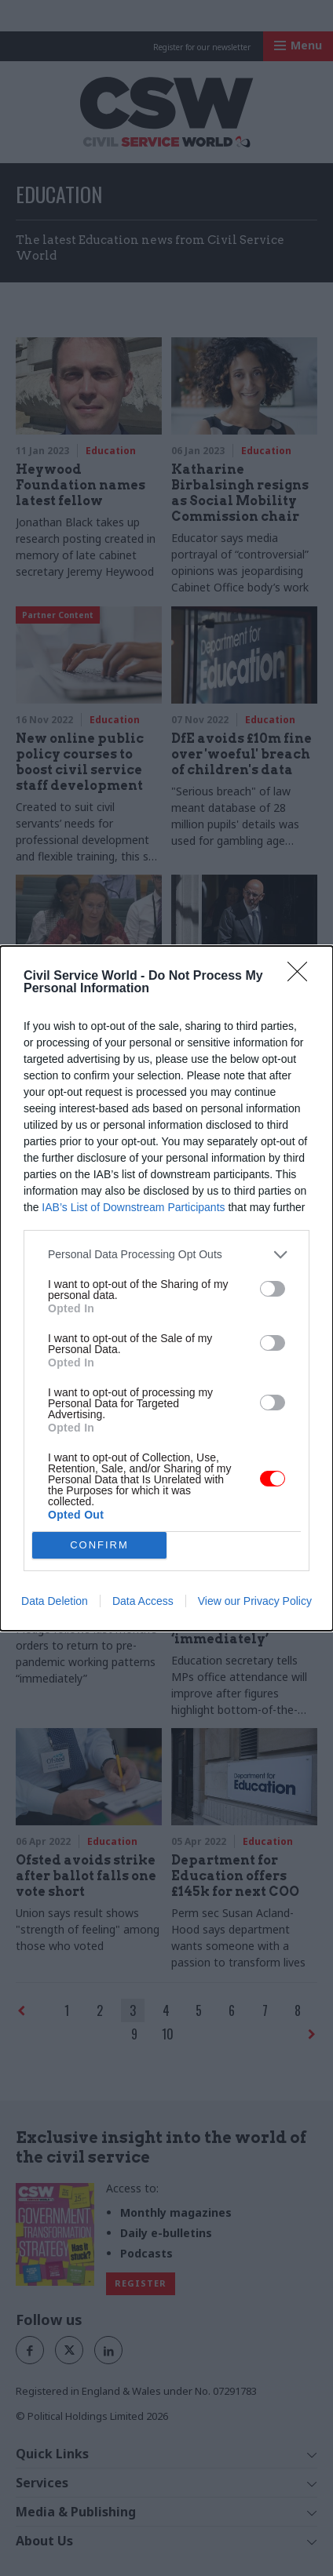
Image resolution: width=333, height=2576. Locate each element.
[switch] (272, 1289)
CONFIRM (99, 1544)
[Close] (302, 976)
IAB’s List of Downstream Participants (133, 1206)
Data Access (143, 1601)
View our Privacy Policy (255, 1601)
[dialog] (166, 1287)
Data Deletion (54, 1601)
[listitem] (166, 1254)
